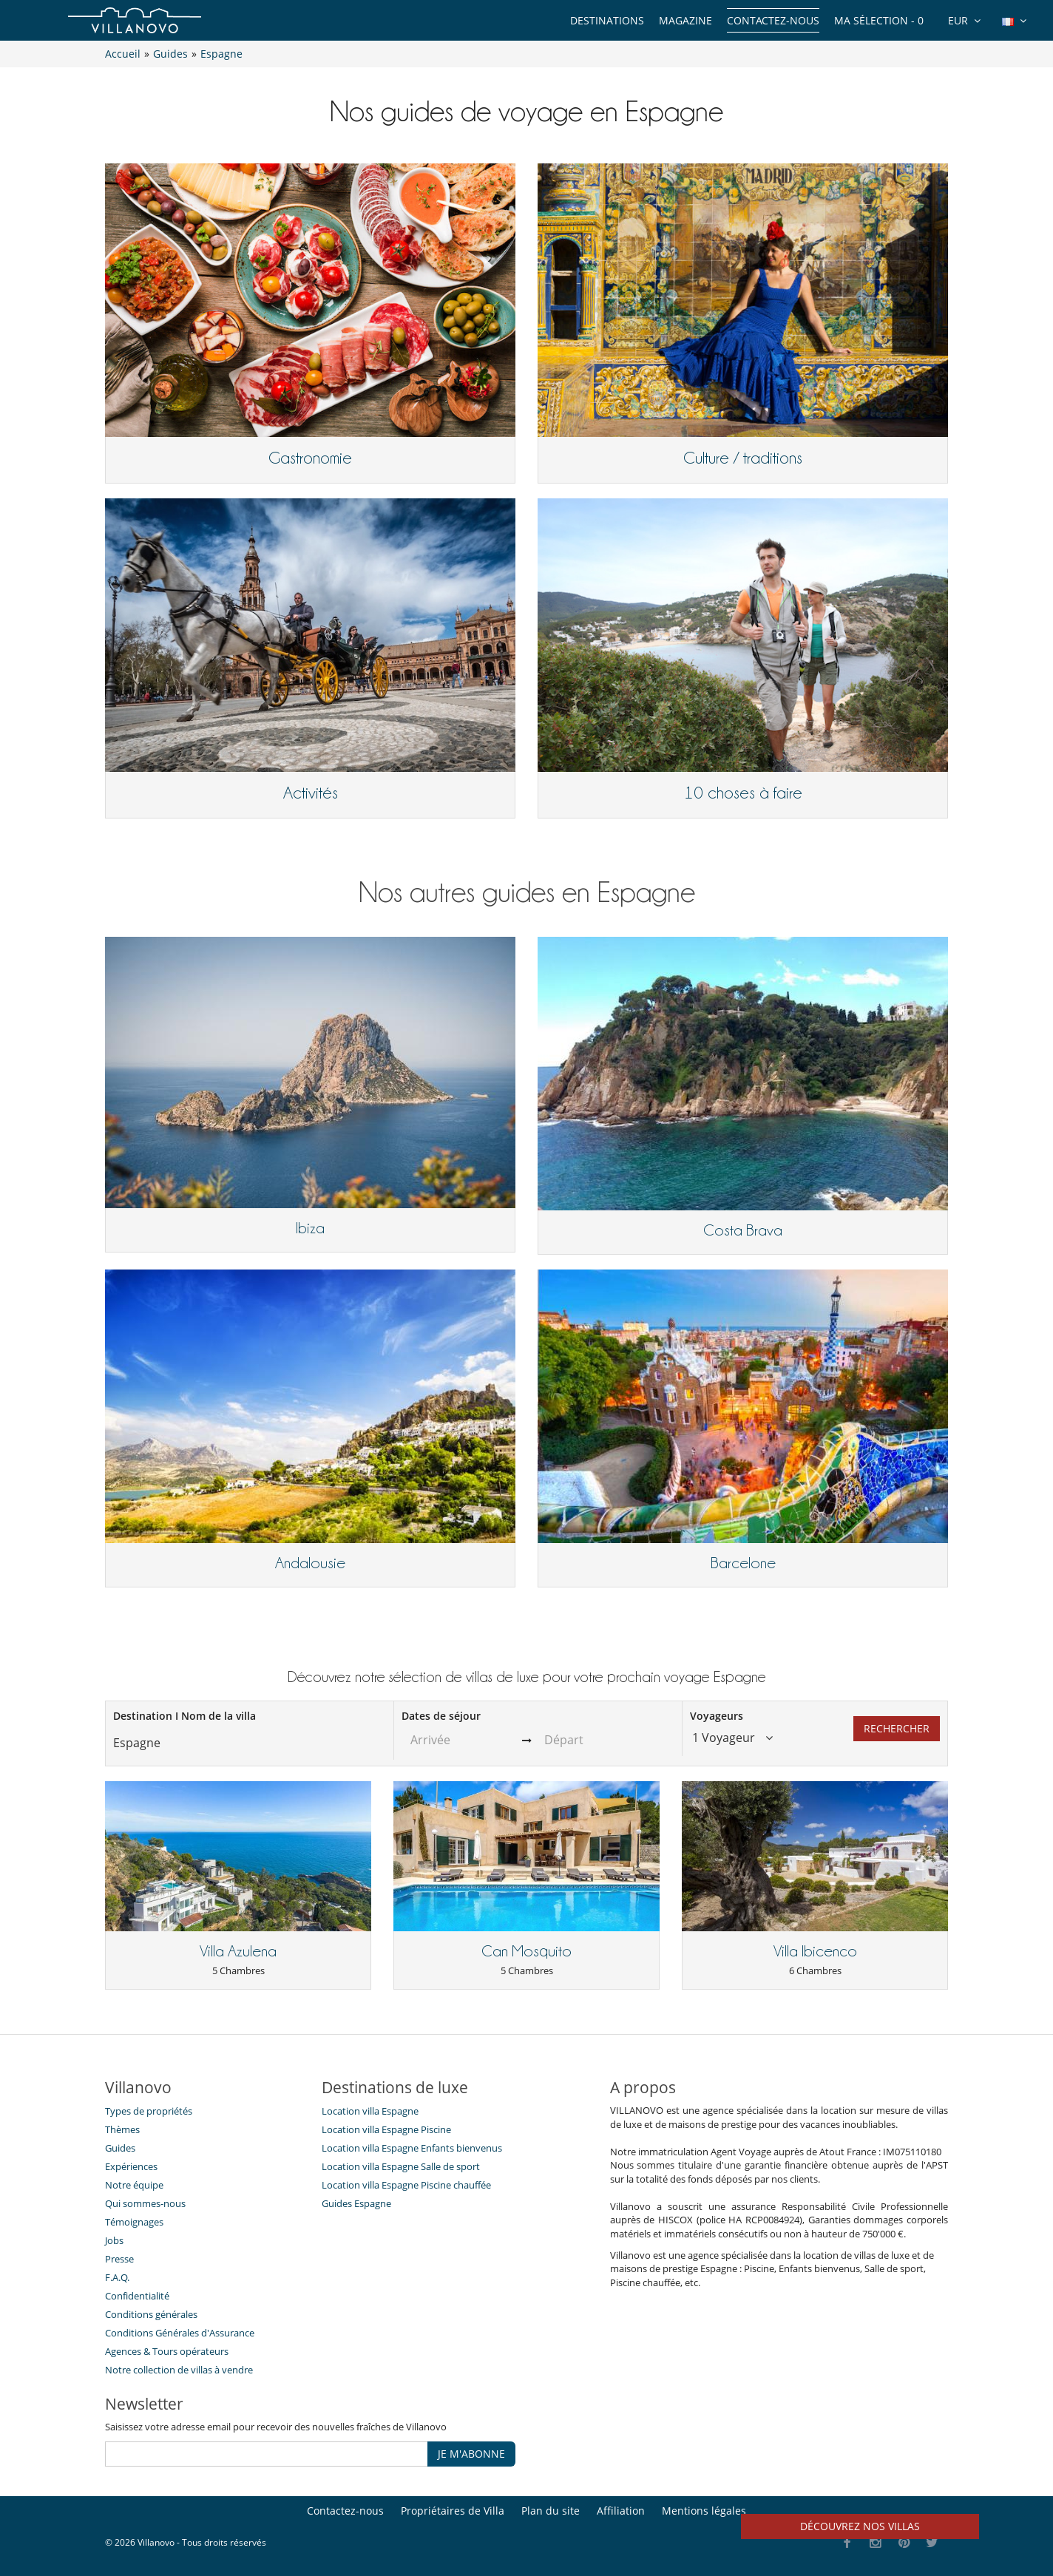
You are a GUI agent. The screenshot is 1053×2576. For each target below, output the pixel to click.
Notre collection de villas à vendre (180, 2369)
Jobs (114, 2240)
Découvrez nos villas (860, 2526)
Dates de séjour (441, 1716)
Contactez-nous (773, 20)
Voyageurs (716, 1716)
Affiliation (621, 2511)
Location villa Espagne (370, 2111)
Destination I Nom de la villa (184, 1716)
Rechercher (897, 1728)
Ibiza (310, 1228)
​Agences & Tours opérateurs (166, 2351)
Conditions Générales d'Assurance (179, 2332)
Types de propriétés (148, 2111)
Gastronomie (310, 458)
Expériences (131, 2166)
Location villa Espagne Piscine (386, 2129)
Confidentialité (137, 2295)
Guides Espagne (356, 2203)
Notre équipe (134, 2185)
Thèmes (122, 2129)
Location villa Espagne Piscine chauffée (406, 2185)
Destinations (607, 20)
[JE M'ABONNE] (266, 2454)
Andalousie (310, 1563)
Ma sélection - (879, 20)
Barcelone (743, 1563)
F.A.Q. (117, 2277)
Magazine (685, 20)
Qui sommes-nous (145, 2203)
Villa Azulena (238, 1951)
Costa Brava (742, 1230)
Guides (120, 2148)
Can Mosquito (526, 1951)
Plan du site (550, 2511)
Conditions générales (151, 2314)
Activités (310, 792)
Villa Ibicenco (815, 1951)
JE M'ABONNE (471, 2454)
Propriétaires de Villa (452, 2511)
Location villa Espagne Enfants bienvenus (412, 2148)
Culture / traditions (742, 458)
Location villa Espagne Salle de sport (401, 2166)
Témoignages (134, 2221)
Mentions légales (704, 2511)
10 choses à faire (743, 792)
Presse (119, 2258)
